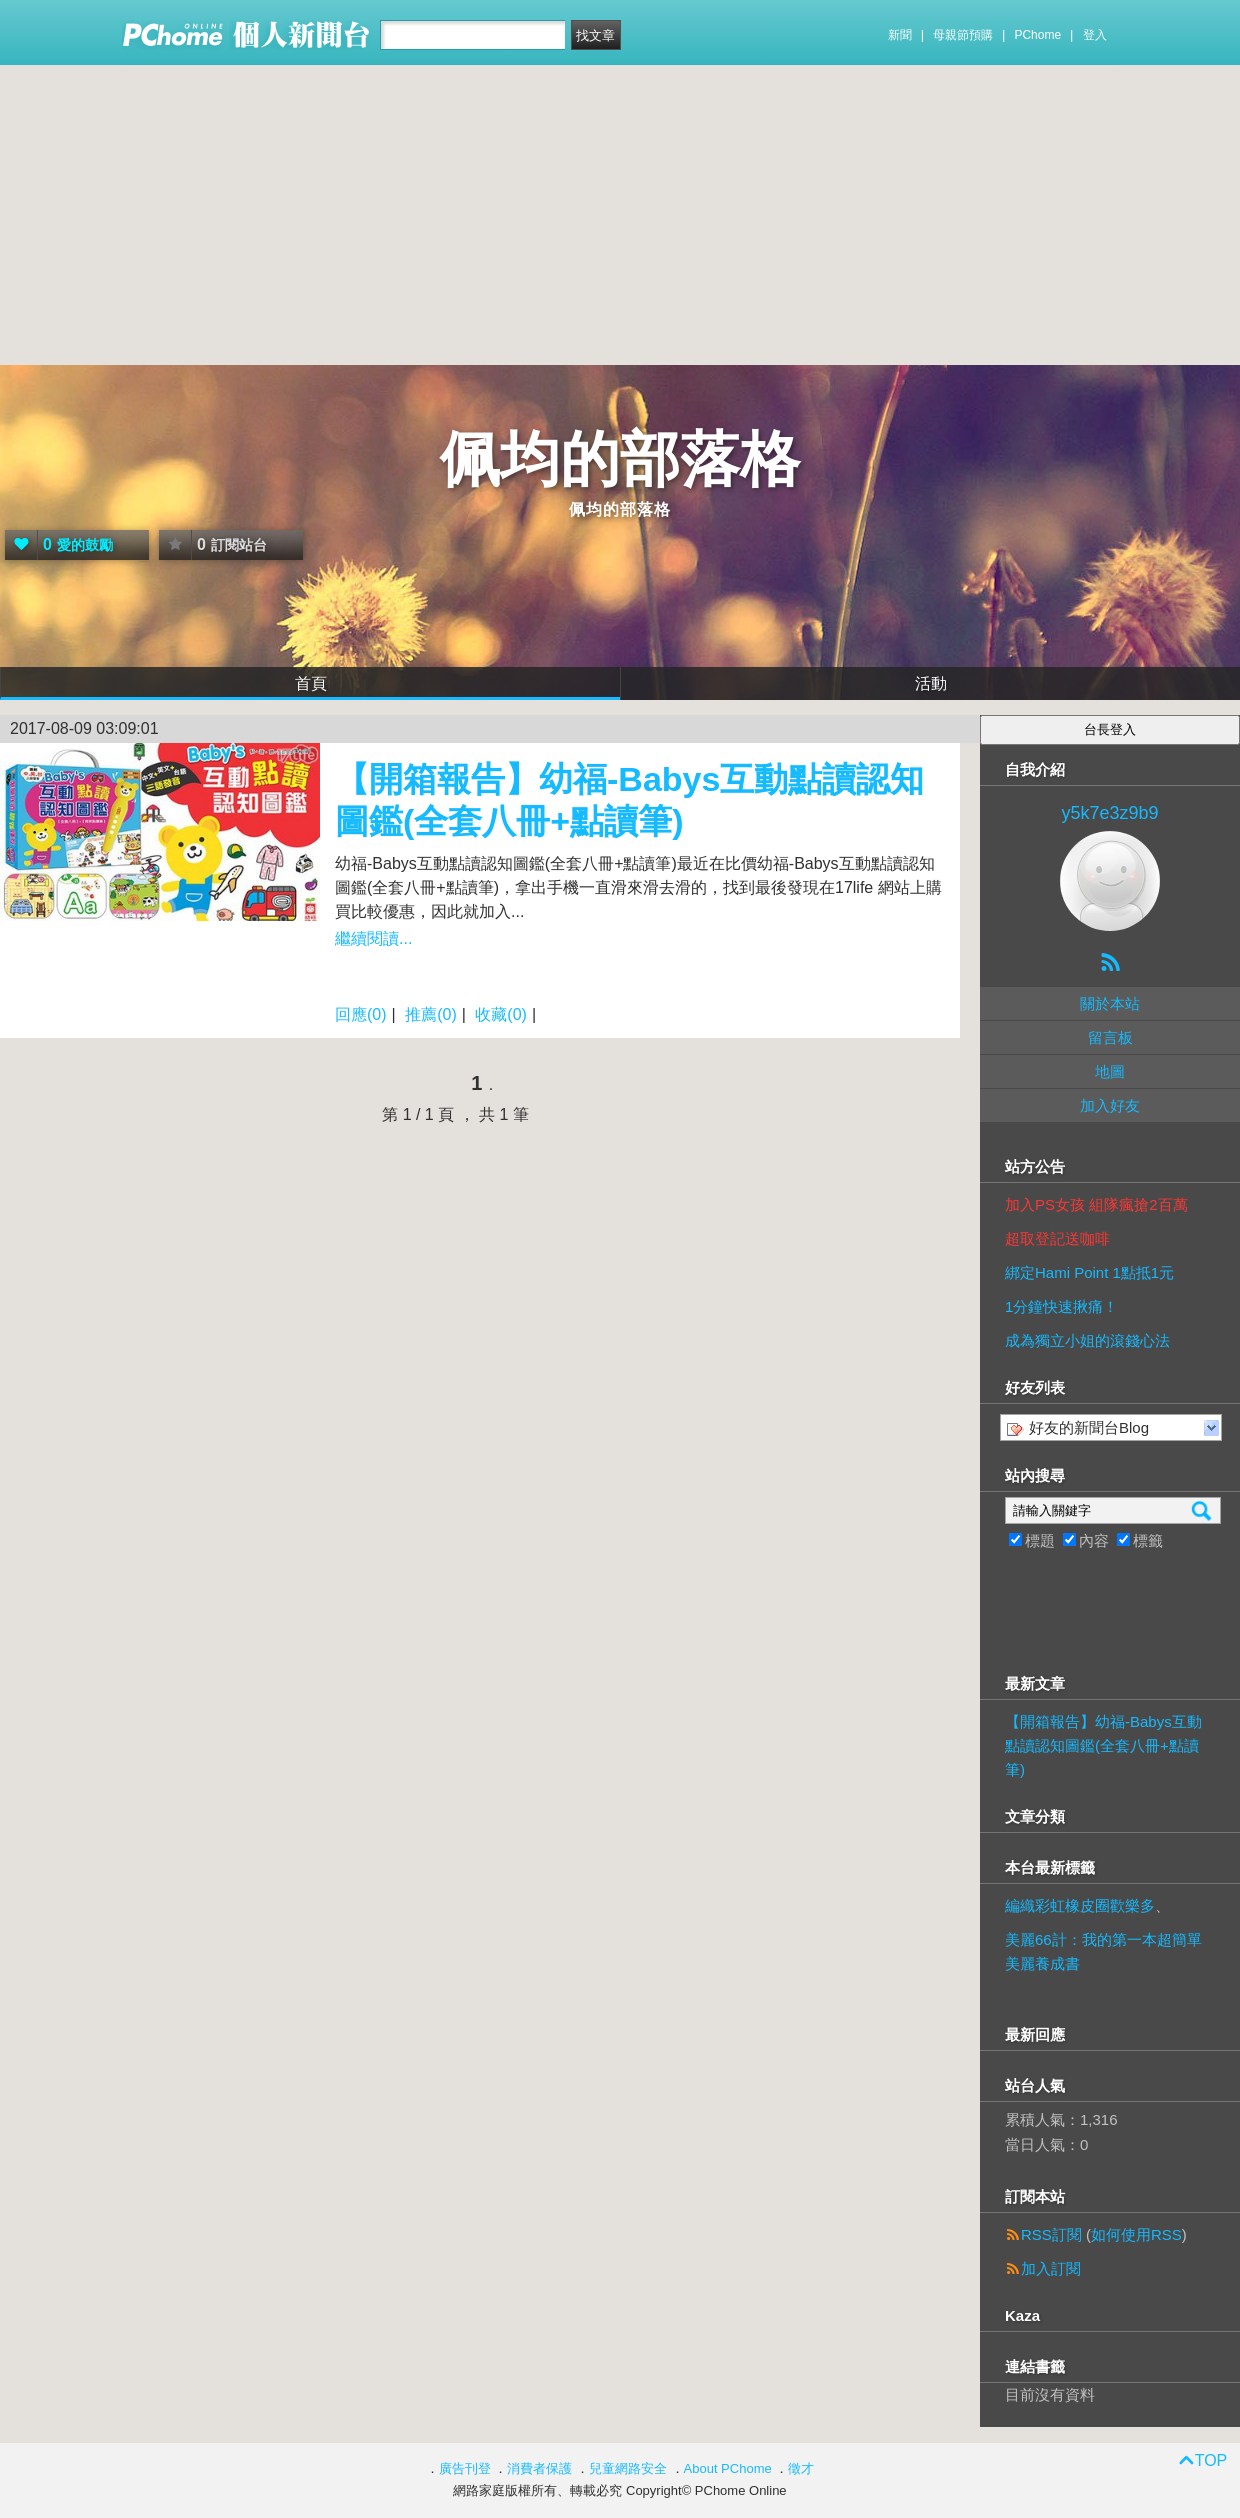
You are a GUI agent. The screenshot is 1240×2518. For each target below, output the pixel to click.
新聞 (900, 35)
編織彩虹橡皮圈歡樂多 (1080, 1905)
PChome (1037, 35)
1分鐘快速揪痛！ (1061, 1306)
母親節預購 (963, 35)
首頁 (311, 683)
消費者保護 (539, 2468)
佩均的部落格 (620, 459)
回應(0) (361, 1014)
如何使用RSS (1136, 2234)
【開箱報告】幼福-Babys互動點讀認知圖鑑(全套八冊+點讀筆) (1103, 1745)
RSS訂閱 (1051, 2234)
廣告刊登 (465, 2468)
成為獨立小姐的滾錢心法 (1087, 1340)
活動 (931, 683)
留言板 (1110, 1037)
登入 (1095, 35)
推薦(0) (431, 1014)
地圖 (1110, 1071)
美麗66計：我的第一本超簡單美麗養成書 (1103, 1951)
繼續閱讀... (373, 938)
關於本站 (1110, 1003)
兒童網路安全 (628, 2468)
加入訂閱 (1051, 2268)
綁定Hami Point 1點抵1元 (1089, 1272)
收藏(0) (501, 1014)
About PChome (728, 2468)
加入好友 (1110, 1105)
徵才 (801, 2468)
